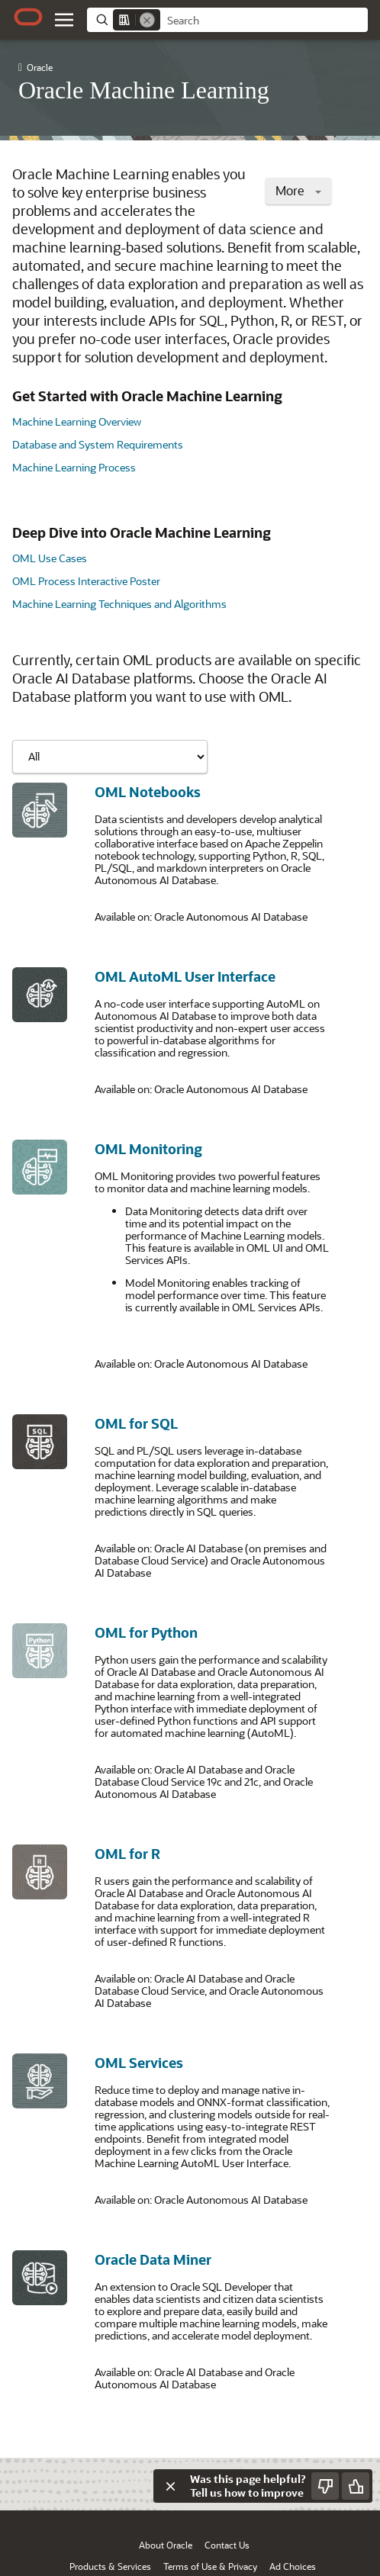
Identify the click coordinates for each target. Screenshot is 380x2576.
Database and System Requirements (97, 444)
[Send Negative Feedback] (325, 2486)
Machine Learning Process (74, 467)
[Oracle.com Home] (28, 17)
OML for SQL (136, 1423)
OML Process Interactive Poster (86, 581)
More (298, 190)
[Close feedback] (170, 2486)
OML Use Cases (49, 558)
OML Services (139, 2062)
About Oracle (165, 2545)
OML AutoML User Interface (185, 976)
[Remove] (147, 19)
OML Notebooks (148, 792)
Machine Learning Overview (76, 421)
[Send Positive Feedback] (355, 2486)
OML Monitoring (148, 1149)
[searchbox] (264, 20)
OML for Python (146, 1632)
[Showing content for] (110, 756)
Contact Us (227, 2545)
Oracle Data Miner (153, 2259)
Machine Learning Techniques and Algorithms (119, 604)
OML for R (127, 1853)
